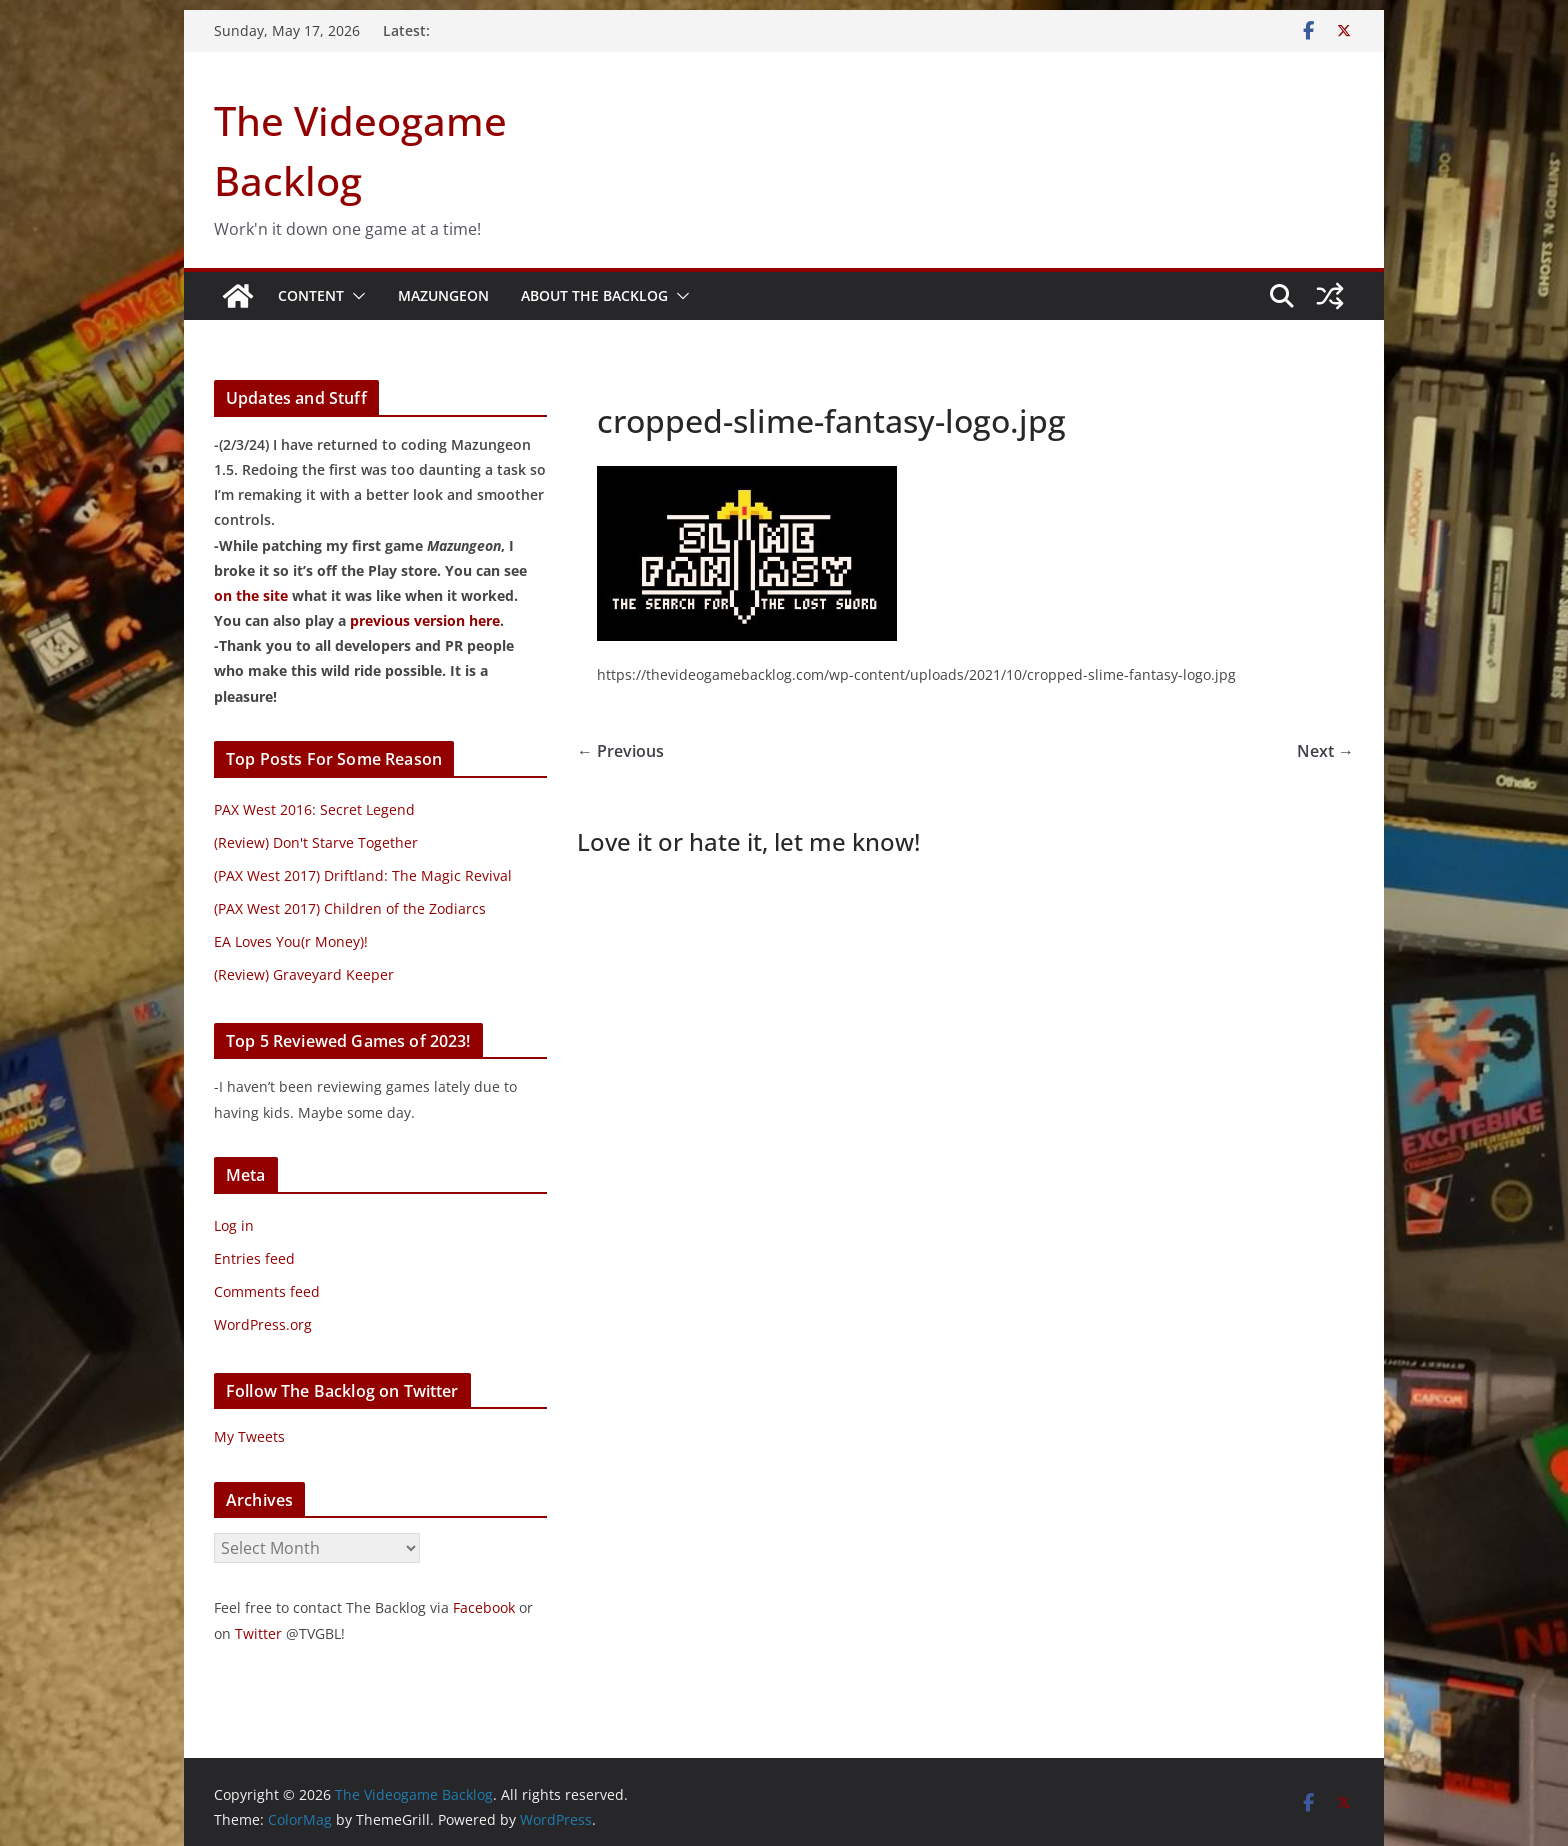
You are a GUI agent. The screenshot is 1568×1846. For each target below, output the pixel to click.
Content (311, 295)
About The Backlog (594, 295)
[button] (355, 296)
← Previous (620, 751)
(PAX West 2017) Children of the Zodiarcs (350, 908)
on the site (251, 595)
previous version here (425, 620)
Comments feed (267, 1291)
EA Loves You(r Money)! (291, 941)
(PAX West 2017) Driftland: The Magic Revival (363, 875)
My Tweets (249, 1436)
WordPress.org (263, 1324)
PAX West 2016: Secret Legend (314, 809)
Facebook (484, 1607)
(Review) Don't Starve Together (316, 842)
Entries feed (254, 1258)
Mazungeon (443, 295)
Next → (1325, 751)
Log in (234, 1225)
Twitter (258, 1633)
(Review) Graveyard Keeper (304, 974)
